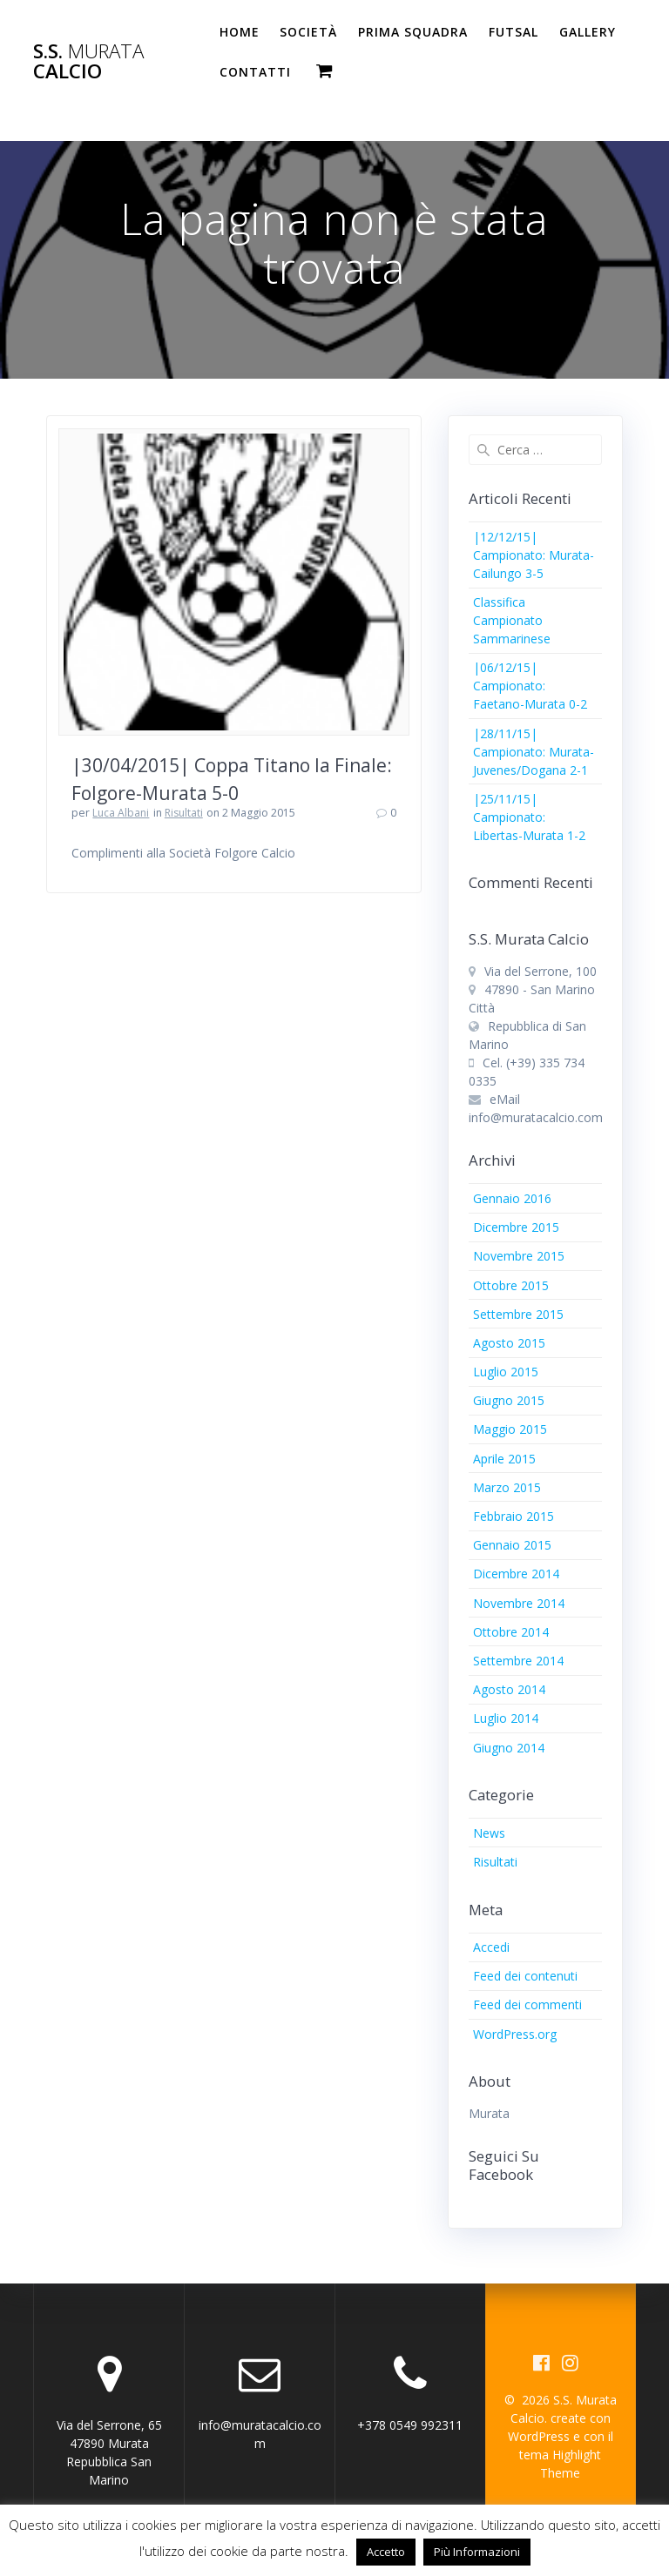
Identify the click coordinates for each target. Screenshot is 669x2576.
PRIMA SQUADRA (413, 32)
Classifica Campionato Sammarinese (512, 620)
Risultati (184, 812)
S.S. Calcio (88, 61)
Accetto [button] (386, 2551)
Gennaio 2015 (512, 1545)
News (489, 1833)
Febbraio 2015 (513, 1516)
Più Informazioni (477, 2551)
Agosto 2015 (509, 1343)
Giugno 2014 (508, 1747)
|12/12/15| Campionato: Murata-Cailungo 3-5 (533, 555)
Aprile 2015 (504, 1458)
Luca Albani (120, 812)
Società (308, 32)
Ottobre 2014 (511, 1632)
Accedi (491, 1947)
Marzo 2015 (507, 1487)
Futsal (513, 32)
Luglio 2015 (505, 1371)
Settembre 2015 (518, 1314)
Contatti (255, 72)
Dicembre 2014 (516, 1573)
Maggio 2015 (510, 1429)
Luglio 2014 (505, 1718)
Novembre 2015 (518, 1256)
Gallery (587, 32)
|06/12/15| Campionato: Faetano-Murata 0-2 (530, 685)
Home (240, 32)
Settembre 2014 (518, 1660)
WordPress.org (515, 2034)
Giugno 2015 (508, 1400)
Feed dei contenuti (525, 1975)
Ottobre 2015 (511, 1285)
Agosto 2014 (509, 1689)
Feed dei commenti (527, 2004)
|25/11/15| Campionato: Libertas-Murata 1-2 (529, 817)
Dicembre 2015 (516, 1227)
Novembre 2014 (518, 1603)
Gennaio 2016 (512, 1198)
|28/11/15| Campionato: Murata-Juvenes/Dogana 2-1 (533, 751)
